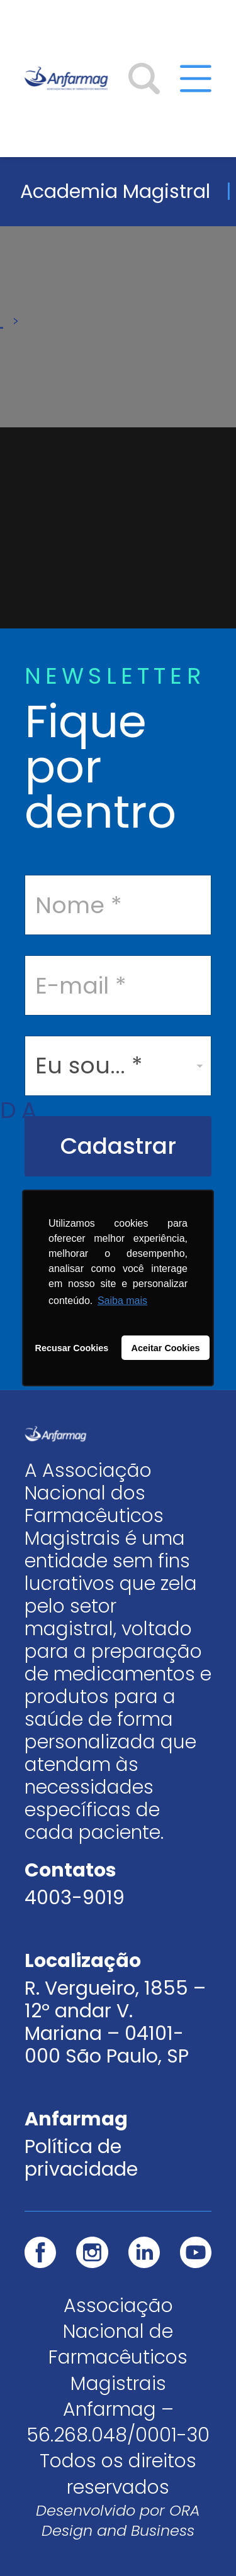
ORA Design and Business (121, 2520)
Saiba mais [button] (122, 1300)
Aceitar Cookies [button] (166, 1348)
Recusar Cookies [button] (72, 1348)
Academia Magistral (115, 191)
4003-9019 (75, 1898)
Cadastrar (118, 1146)
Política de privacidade (81, 2158)
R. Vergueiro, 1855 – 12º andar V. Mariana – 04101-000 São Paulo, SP (115, 2022)
